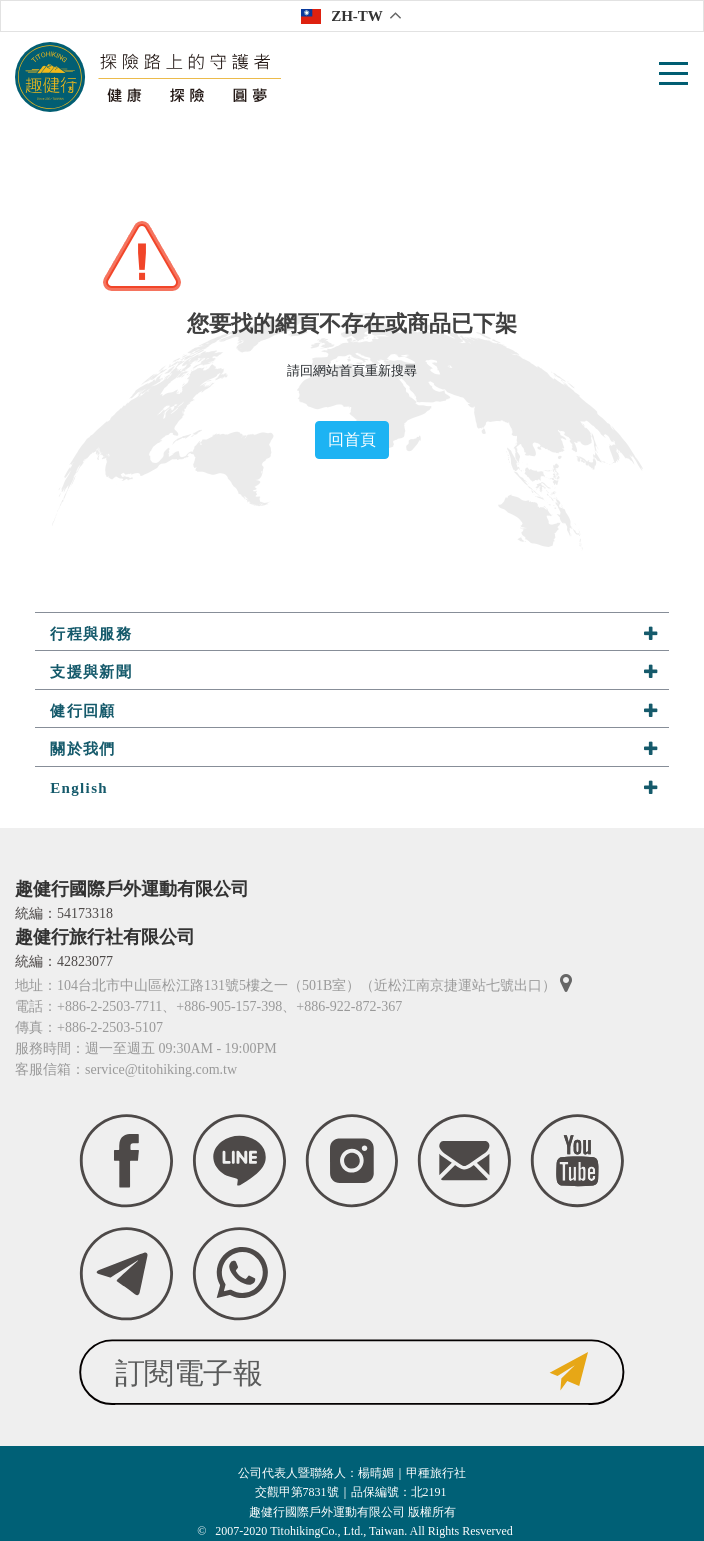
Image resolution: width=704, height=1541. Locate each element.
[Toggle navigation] (675, 77)
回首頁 (352, 439)
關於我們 (354, 748)
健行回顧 (354, 710)
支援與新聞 (354, 671)
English (354, 787)
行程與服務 (354, 633)
